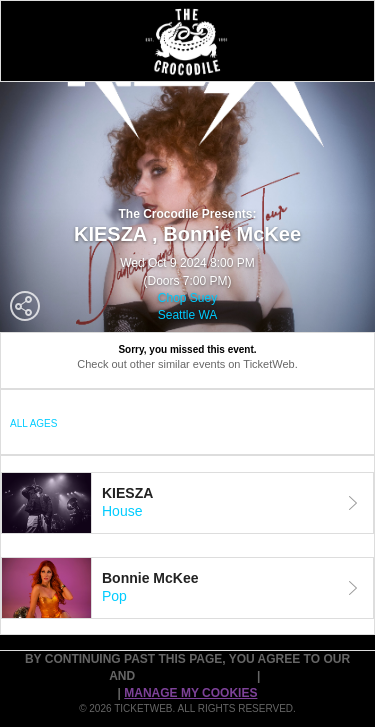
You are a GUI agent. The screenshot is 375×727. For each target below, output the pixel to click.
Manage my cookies (190, 693)
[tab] (187, 503)
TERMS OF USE (62, 676)
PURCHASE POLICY (197, 676)
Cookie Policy (311, 676)
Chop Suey (187, 298)
